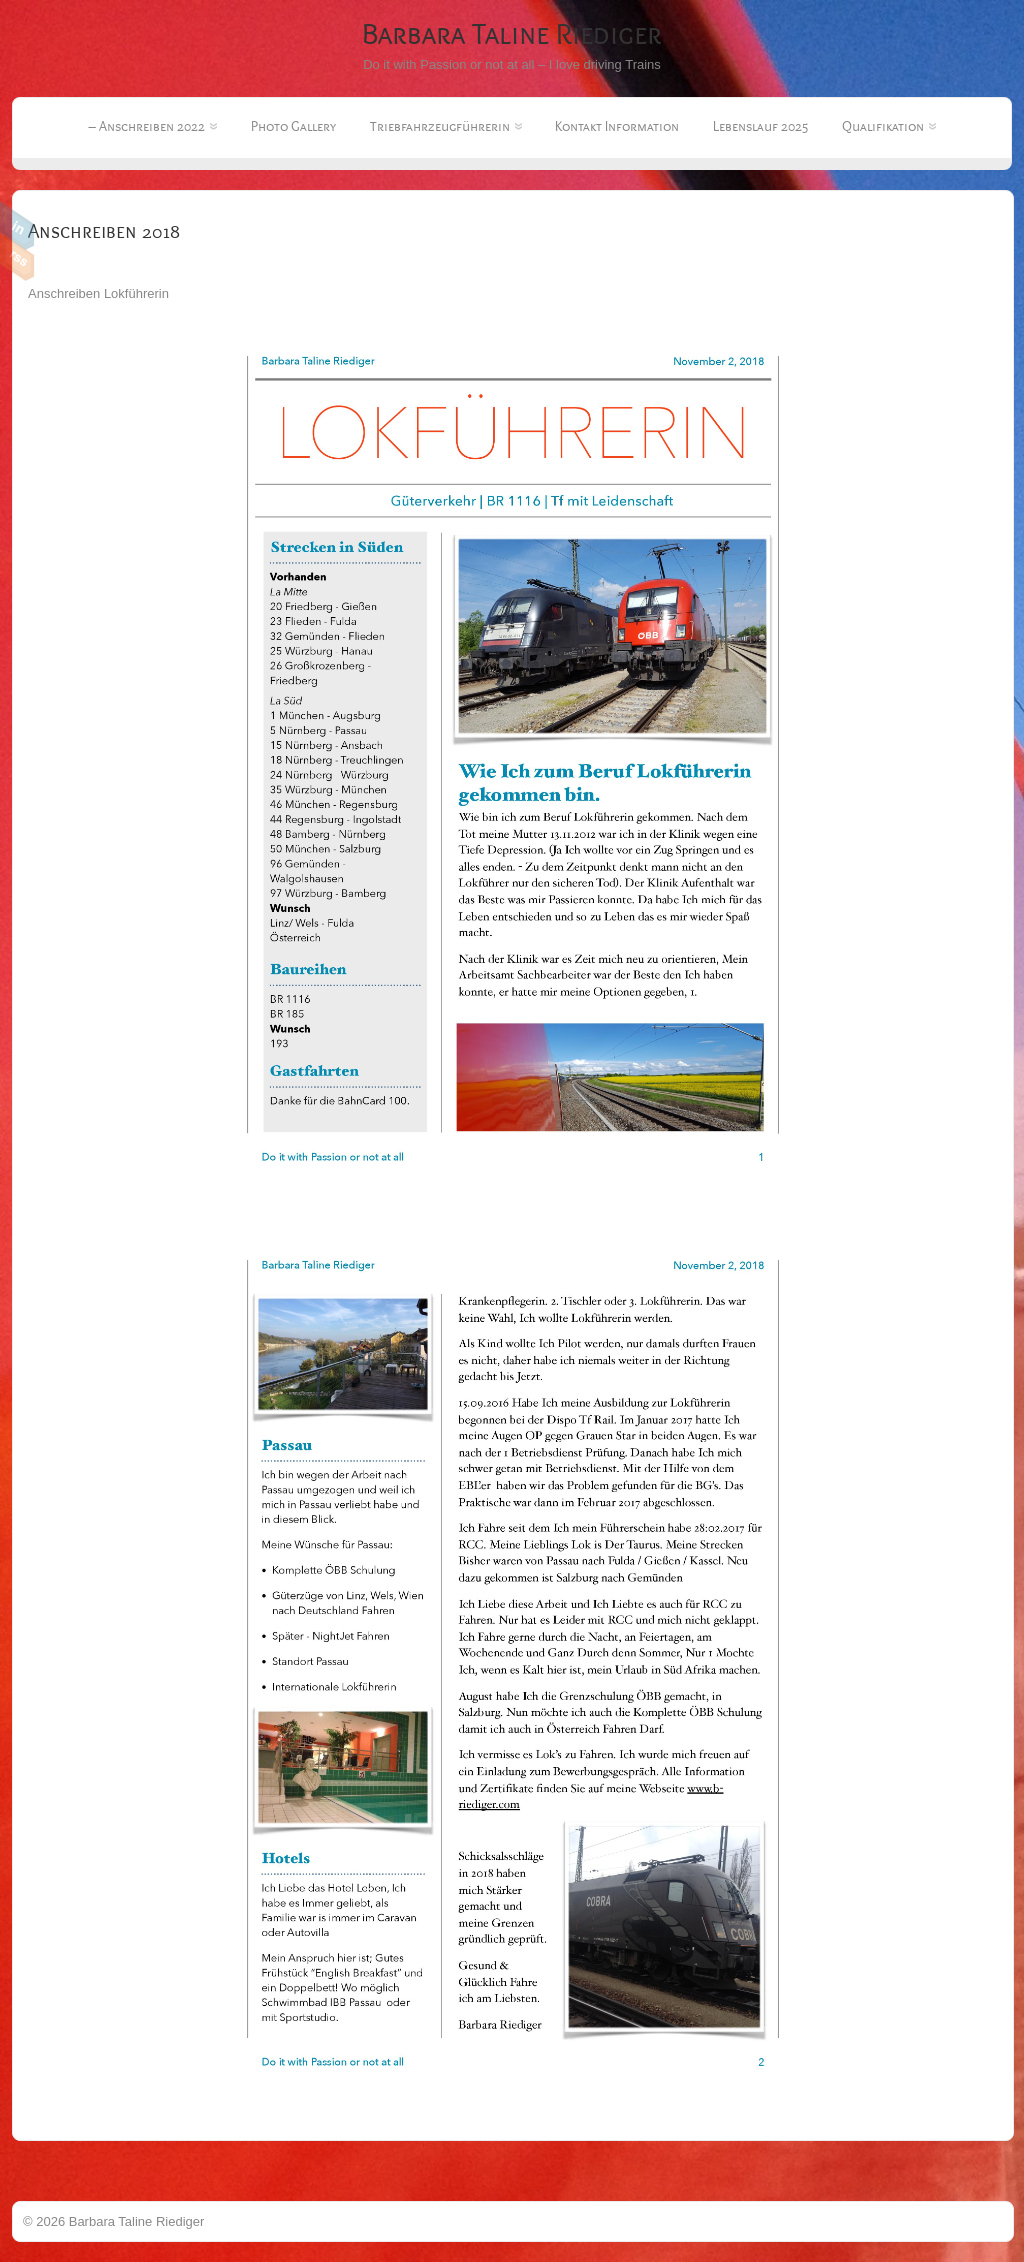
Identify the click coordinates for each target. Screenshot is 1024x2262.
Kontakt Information (617, 126)
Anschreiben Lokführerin (98, 293)
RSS (17, 257)
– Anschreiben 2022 (152, 126)
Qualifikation (889, 126)
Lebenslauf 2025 (760, 126)
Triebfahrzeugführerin (446, 126)
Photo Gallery (293, 126)
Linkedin (17, 226)
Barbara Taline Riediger (512, 34)
